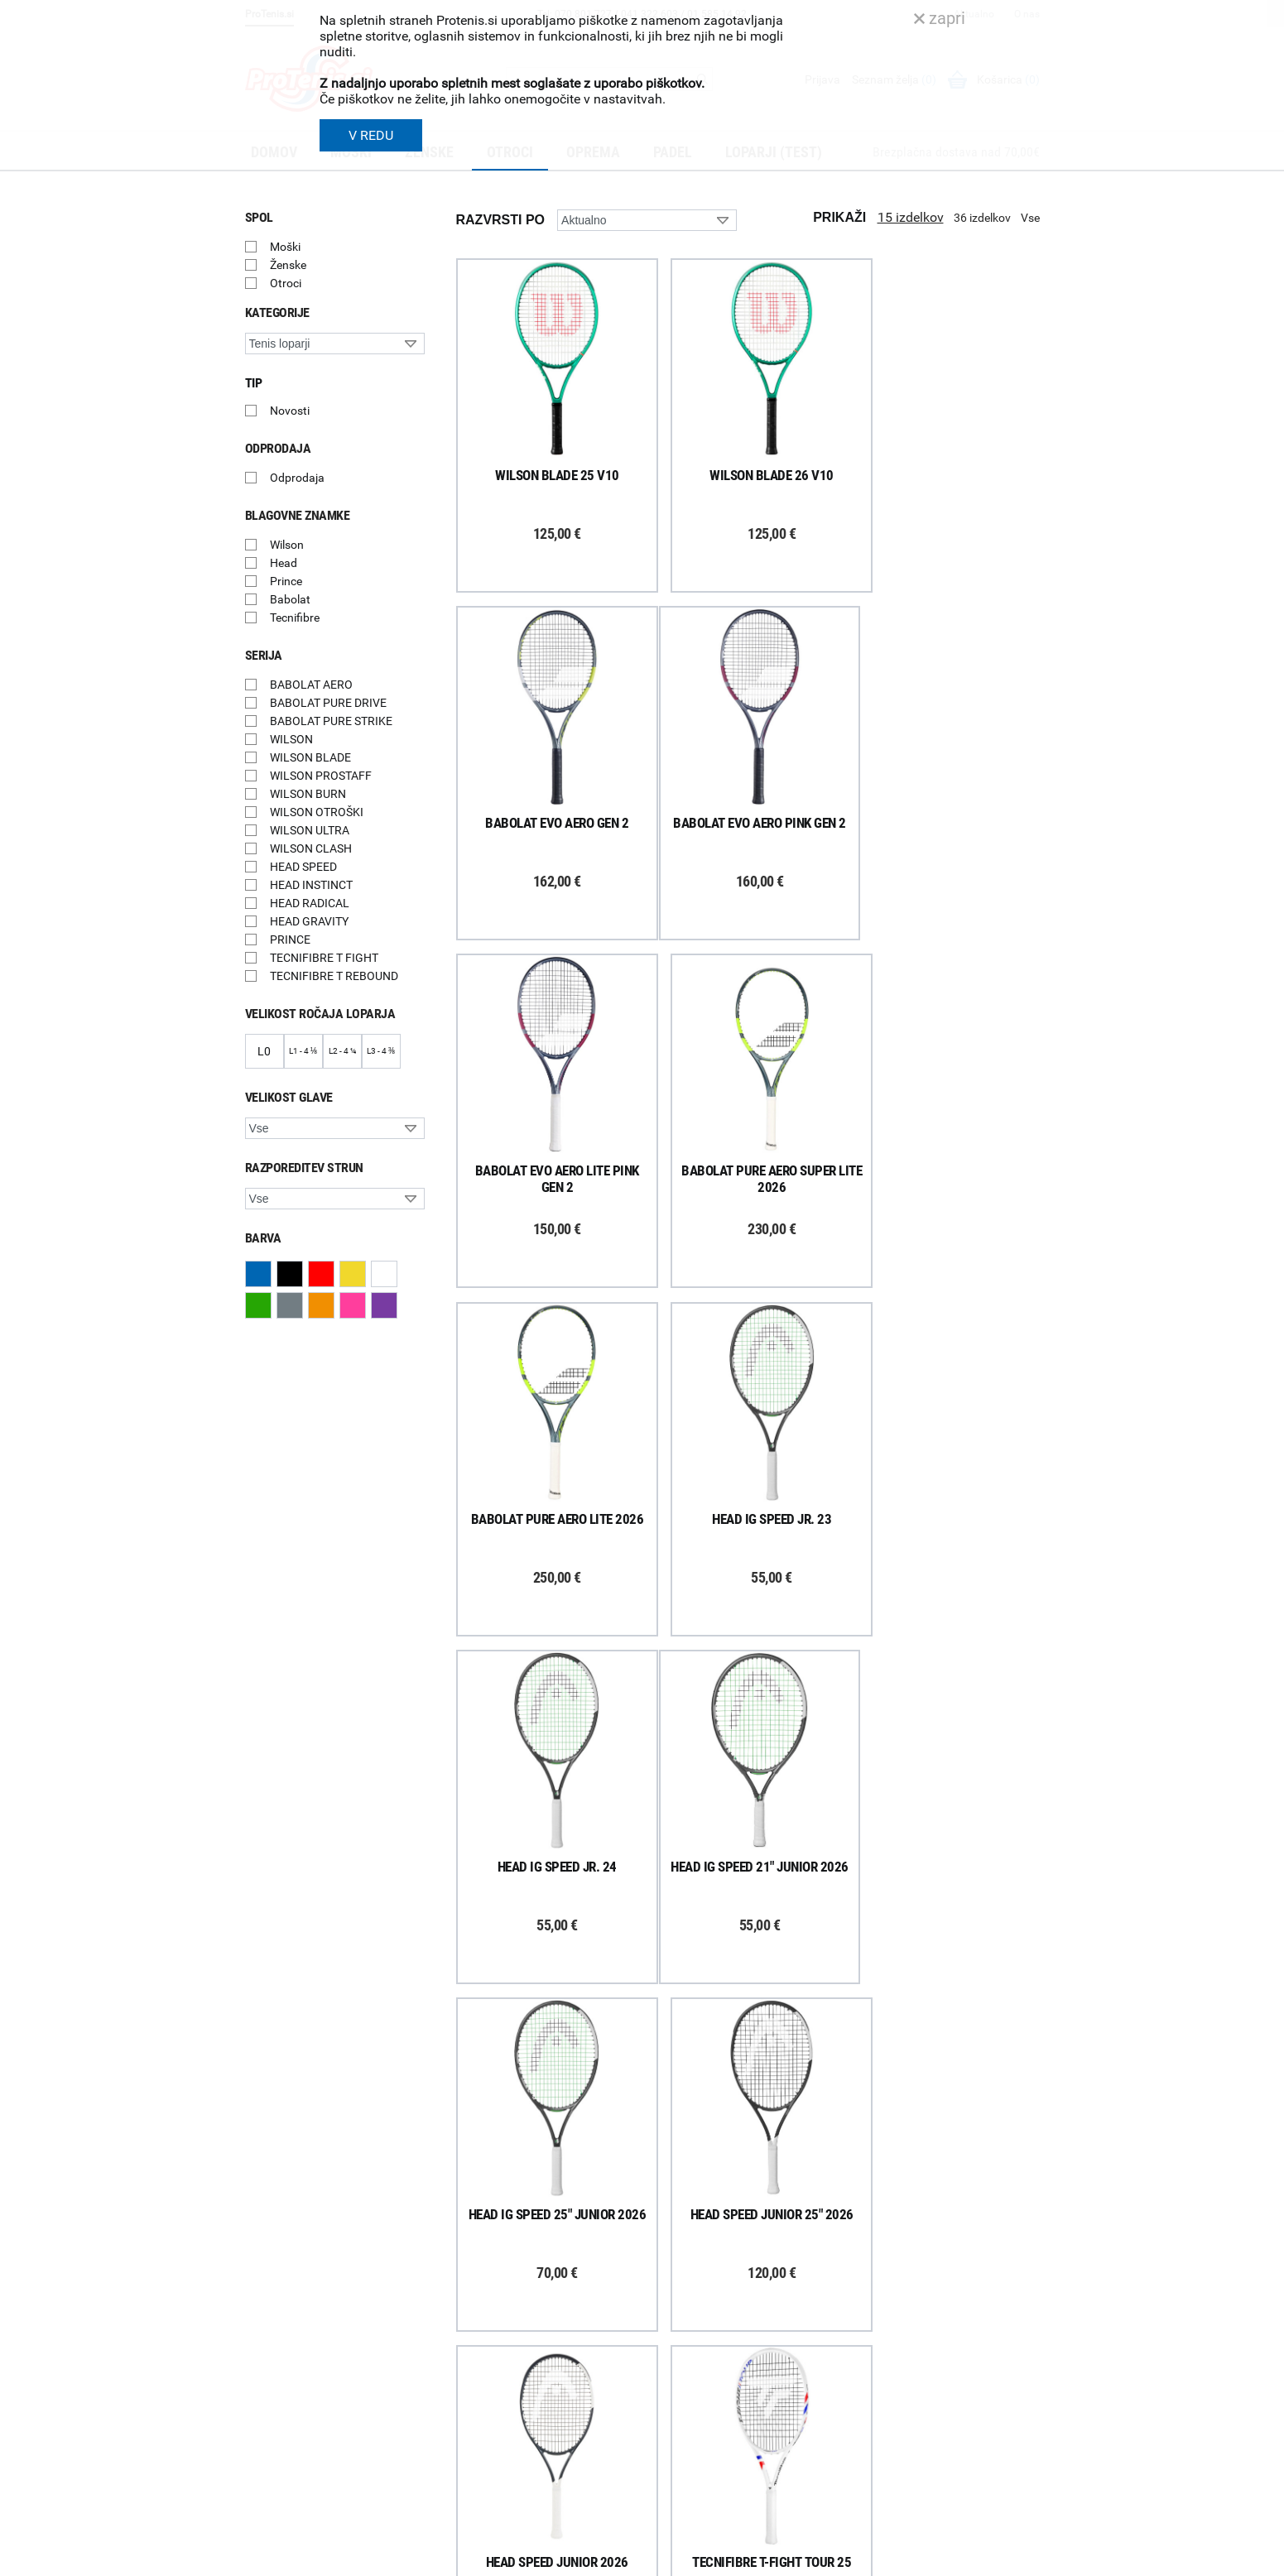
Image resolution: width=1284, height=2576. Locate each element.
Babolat (290, 599)
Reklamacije (473, 2372)
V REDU (371, 135)
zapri (939, 18)
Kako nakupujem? (489, 2264)
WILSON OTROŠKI (316, 812)
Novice (667, 2416)
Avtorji (1025, 2558)
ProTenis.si (885, 2502)
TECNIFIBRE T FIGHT (324, 957)
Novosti (290, 410)
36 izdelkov (982, 217)
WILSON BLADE (310, 757)
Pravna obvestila (486, 2458)
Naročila (464, 2329)
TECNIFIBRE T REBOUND (334, 976)
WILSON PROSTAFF (321, 775)
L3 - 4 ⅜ (381, 1050)
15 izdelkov (911, 217)
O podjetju (676, 2264)
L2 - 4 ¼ (342, 1050)
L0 (264, 1051)
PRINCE (290, 939)
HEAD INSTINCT (311, 885)
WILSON (291, 739)
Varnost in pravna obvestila (494, 2558)
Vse (1030, 217)
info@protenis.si (943, 2459)
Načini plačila (477, 2415)
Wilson (287, 544)
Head (283, 563)
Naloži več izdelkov (748, 2027)
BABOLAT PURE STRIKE (331, 721)
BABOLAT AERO (311, 684)
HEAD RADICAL (309, 903)
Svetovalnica (682, 2437)
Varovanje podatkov (494, 2437)
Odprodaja (297, 477)
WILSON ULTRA (309, 830)
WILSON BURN (308, 793)
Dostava (464, 2286)
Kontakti (672, 2307)
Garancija (468, 2350)
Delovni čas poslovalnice (712, 2329)
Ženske (288, 265)
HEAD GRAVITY (309, 921)
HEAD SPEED (303, 866)
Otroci (285, 283)
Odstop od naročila (492, 2394)
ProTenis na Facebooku (337, 2351)
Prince (286, 581)
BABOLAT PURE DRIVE (328, 702)
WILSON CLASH (311, 848)
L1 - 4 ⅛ (303, 1050)
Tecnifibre (295, 617)
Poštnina (466, 2307)
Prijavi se (286, 2301)
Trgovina (672, 2286)
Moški (285, 246)
